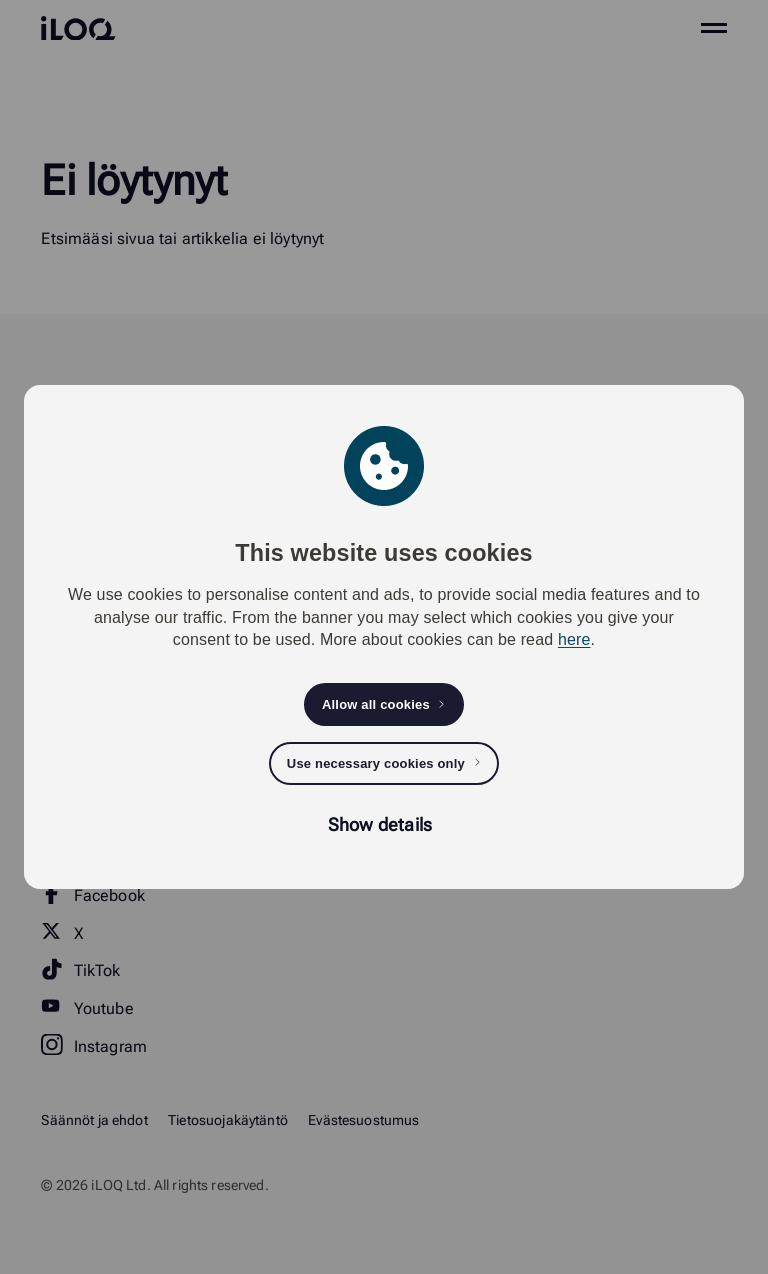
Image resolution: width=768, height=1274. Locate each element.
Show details (380, 824)
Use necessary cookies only (376, 763)
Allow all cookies (376, 704)
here (574, 639)
